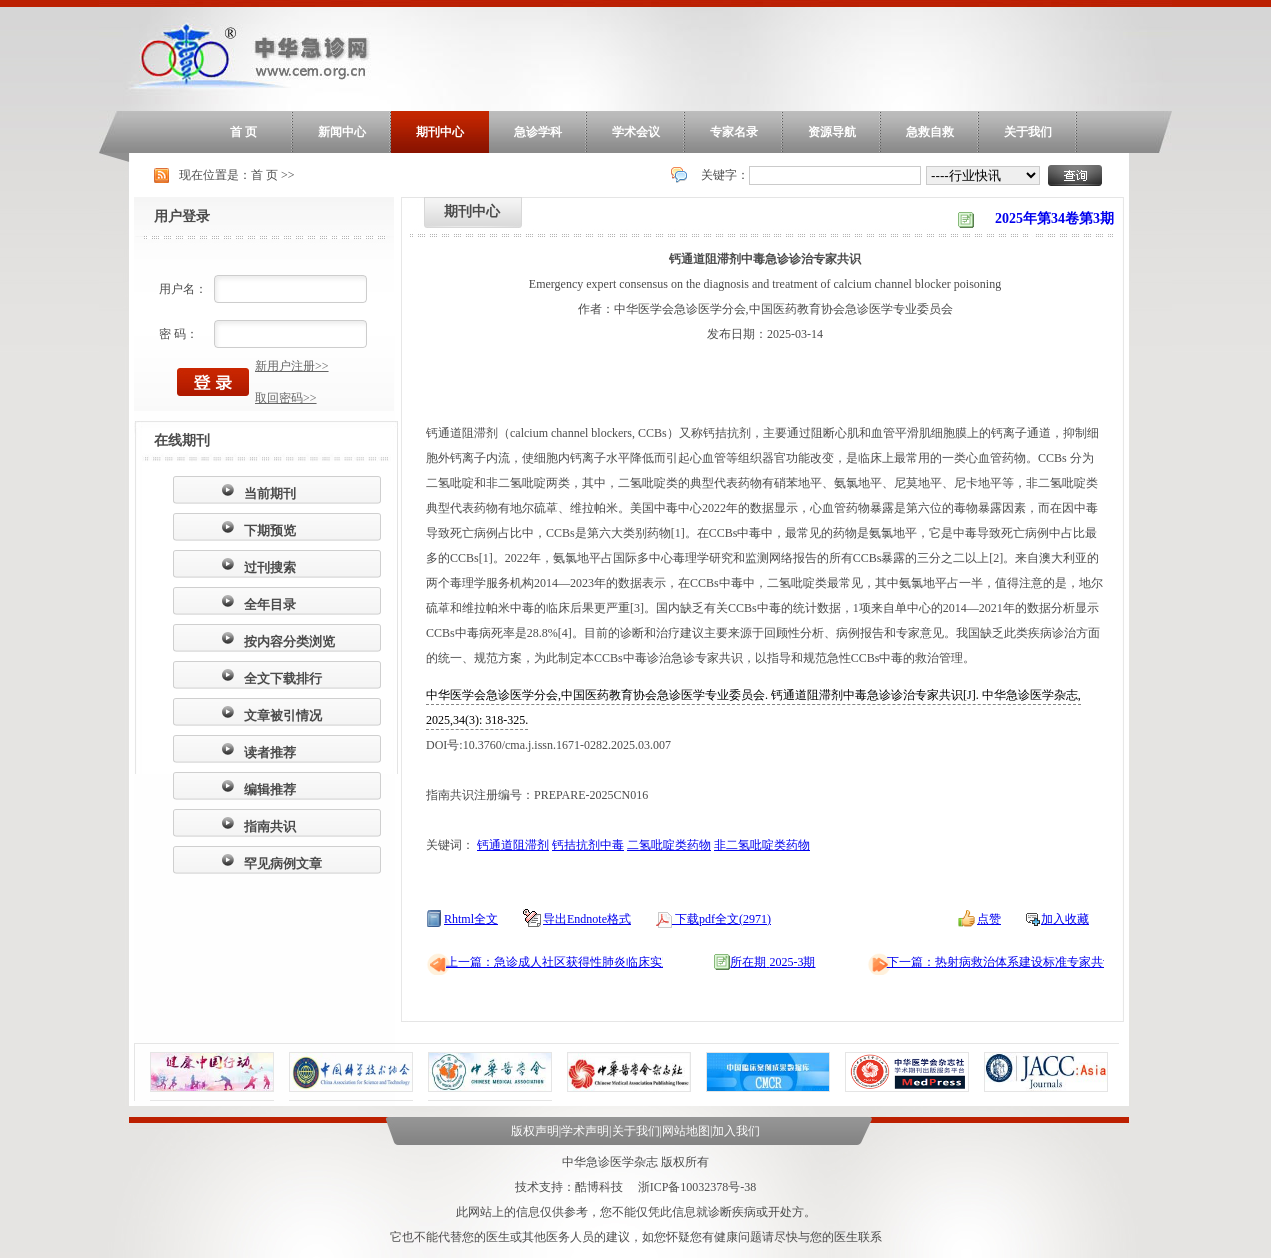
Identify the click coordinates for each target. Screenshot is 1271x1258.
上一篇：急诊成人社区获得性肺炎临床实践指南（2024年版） (608, 962)
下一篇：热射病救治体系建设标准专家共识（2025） (1025, 962)
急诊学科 (538, 132)
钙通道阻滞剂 (513, 845)
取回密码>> (286, 398)
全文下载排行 (283, 678)
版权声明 (535, 1131)
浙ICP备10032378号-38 (697, 1187)
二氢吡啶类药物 (669, 845)
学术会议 (636, 132)
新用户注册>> (292, 366)
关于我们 (1028, 132)
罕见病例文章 (283, 863)
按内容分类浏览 (289, 641)
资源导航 (832, 132)
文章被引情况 (283, 715)
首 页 (243, 132)
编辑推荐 (270, 789)
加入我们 (736, 1131)
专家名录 (734, 132)
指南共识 (270, 826)
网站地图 (686, 1131)
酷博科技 (599, 1187)
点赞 (989, 919)
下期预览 (270, 530)
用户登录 (182, 216)
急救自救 (930, 132)
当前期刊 (270, 493)
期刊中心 (440, 132)
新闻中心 (342, 132)
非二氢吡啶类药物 (762, 845)
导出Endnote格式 (587, 919)
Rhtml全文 (471, 919)
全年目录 (270, 604)
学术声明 (585, 1131)
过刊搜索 (270, 567)
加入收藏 (1065, 919)
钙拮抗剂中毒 (588, 845)
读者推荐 (270, 752)
